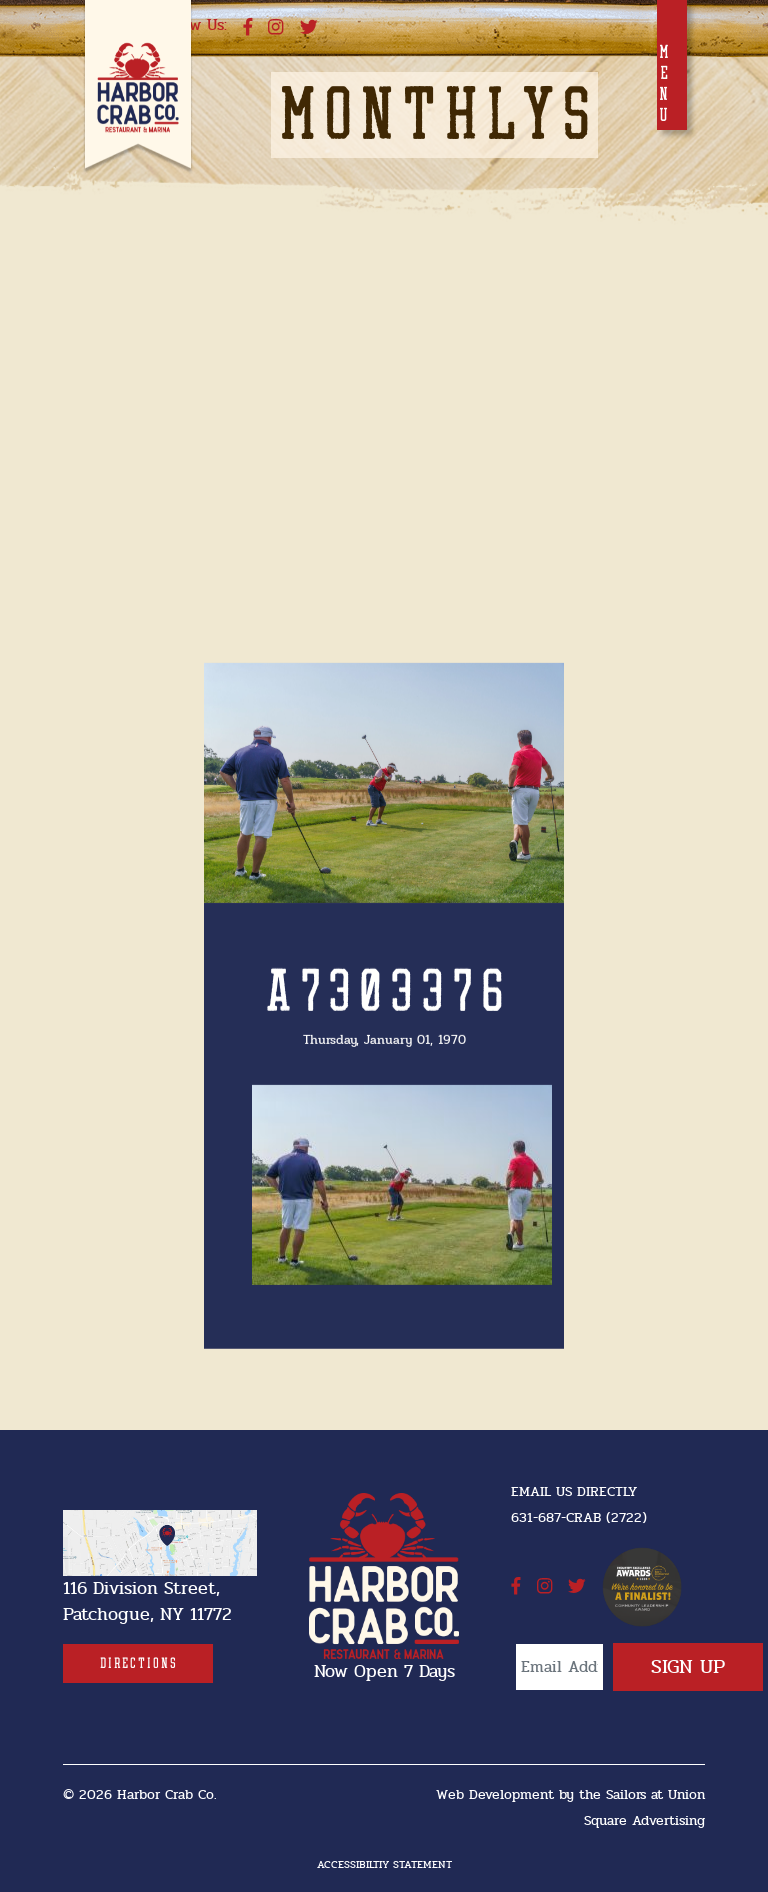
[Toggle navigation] (672, 65)
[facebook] (248, 28)
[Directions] (138, 1663)
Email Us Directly (574, 1491)
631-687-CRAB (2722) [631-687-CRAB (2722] (579, 1517)
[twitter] (309, 28)
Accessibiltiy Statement (384, 1864)
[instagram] (275, 28)
